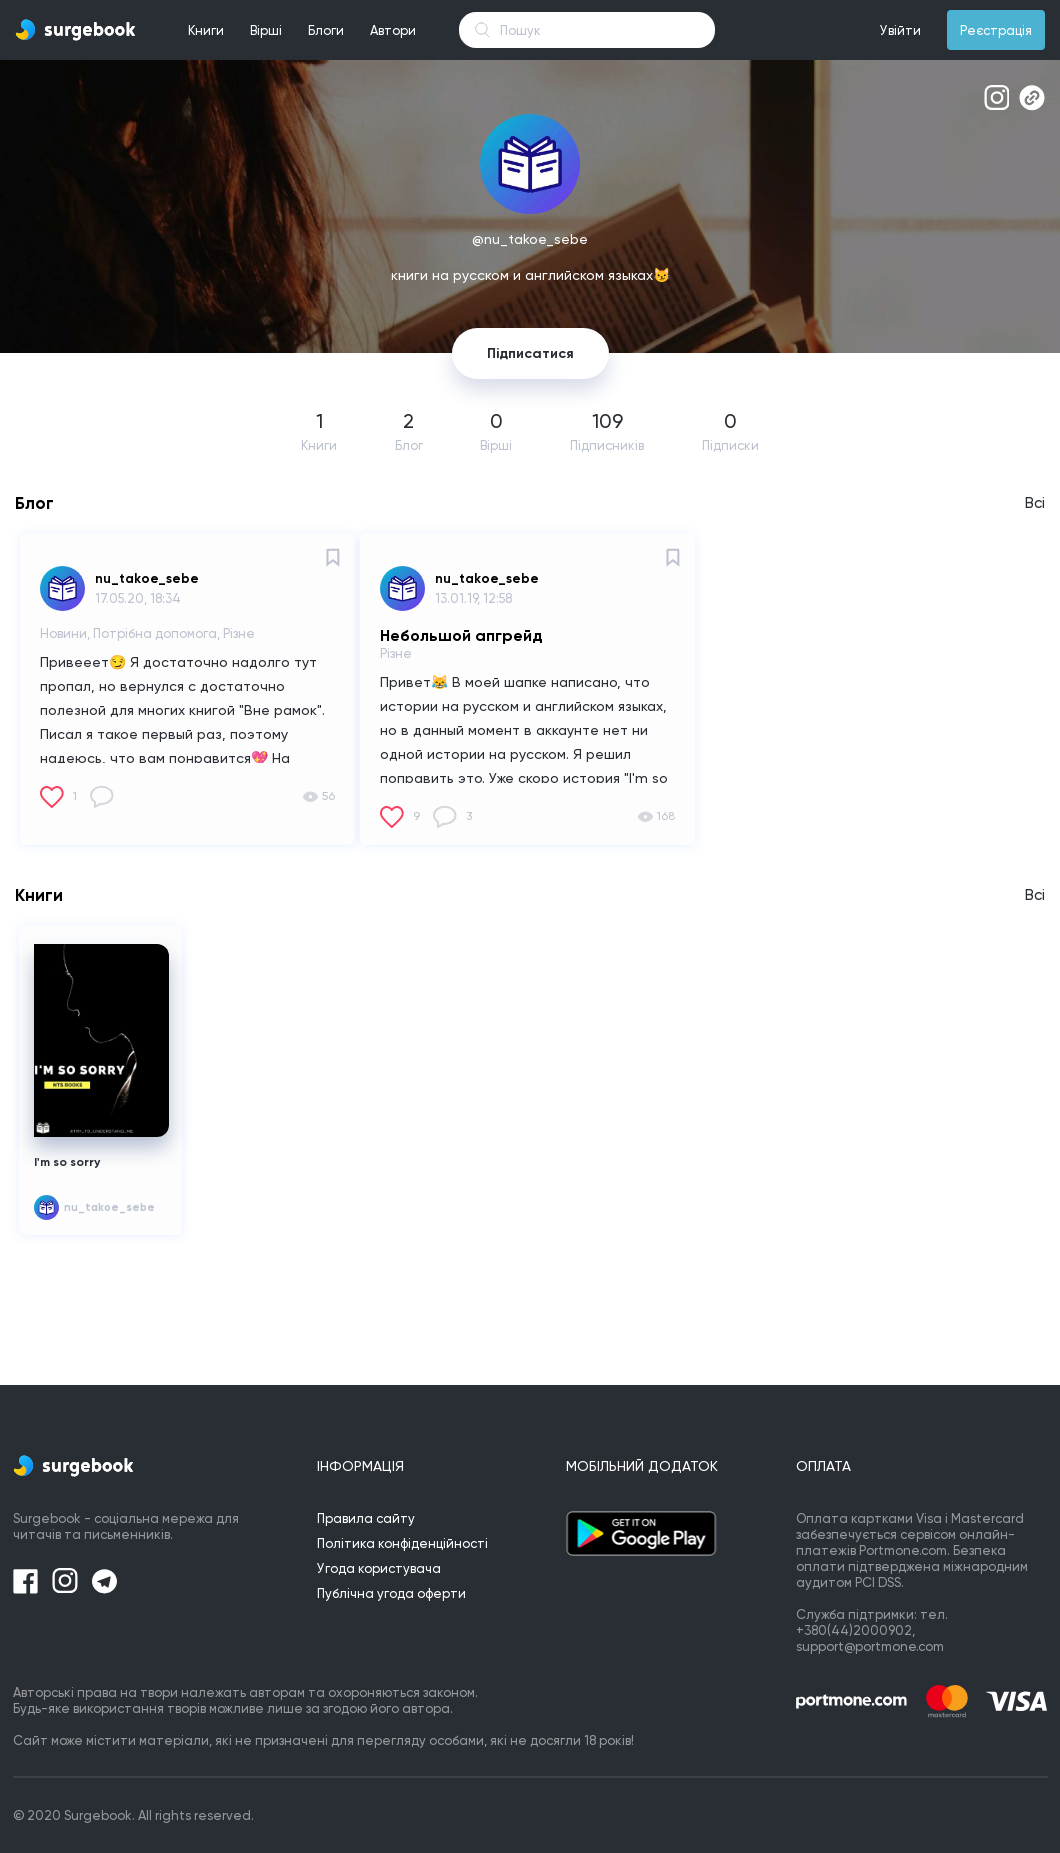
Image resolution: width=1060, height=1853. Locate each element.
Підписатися (530, 353)
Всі (1035, 503)
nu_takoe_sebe (147, 578)
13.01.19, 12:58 (473, 598)
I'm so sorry (67, 1162)
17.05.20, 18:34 (138, 598)
